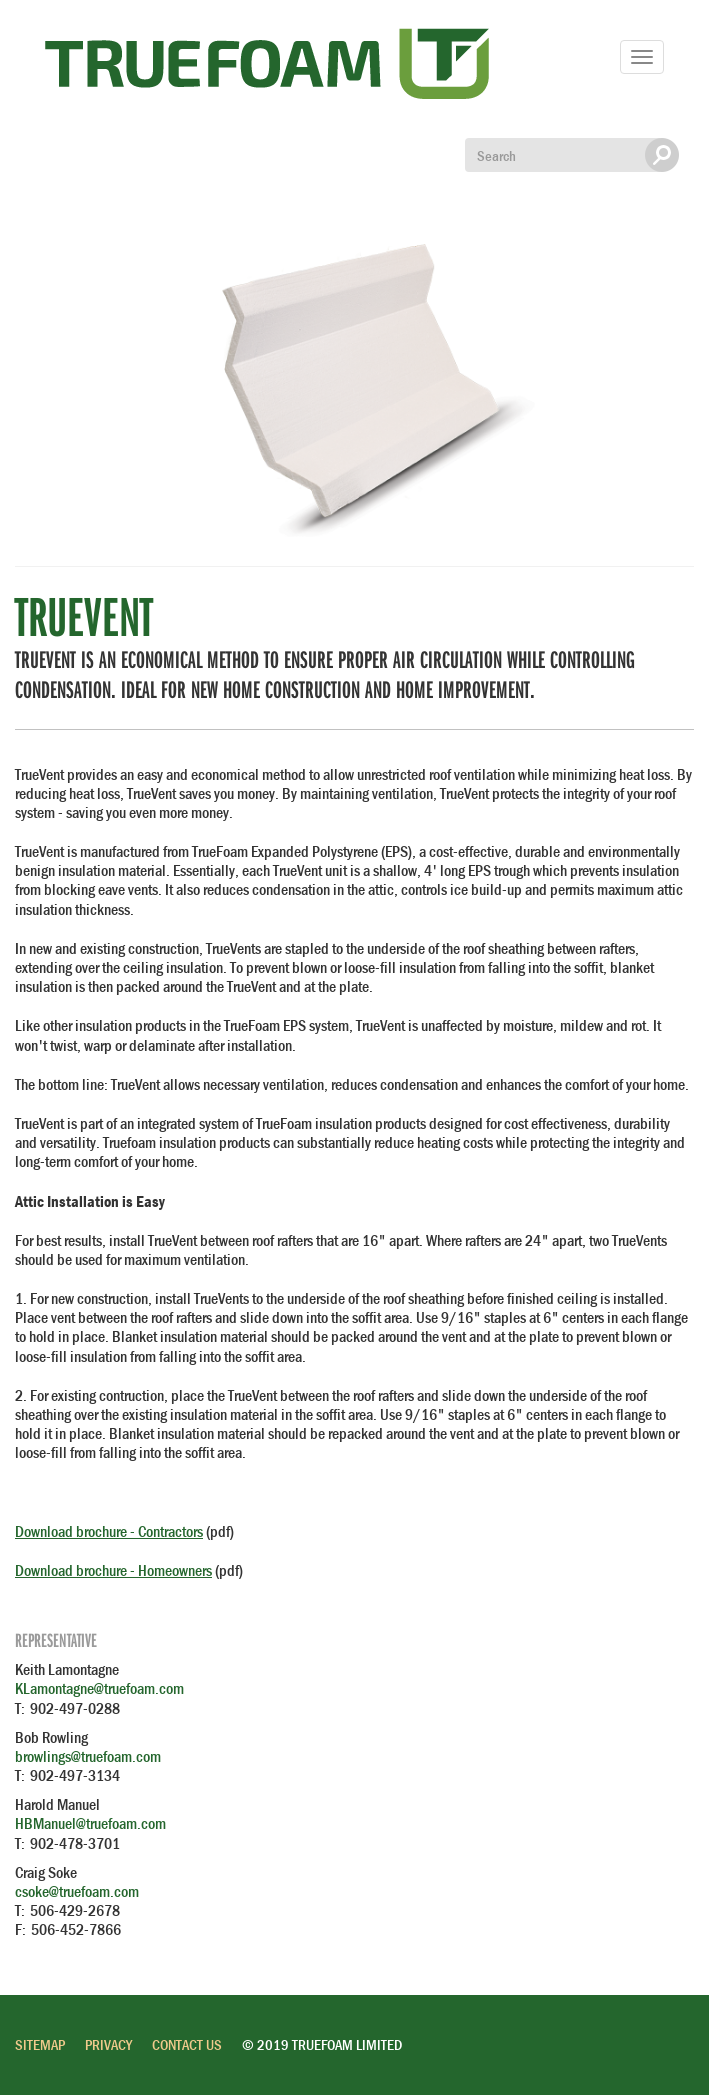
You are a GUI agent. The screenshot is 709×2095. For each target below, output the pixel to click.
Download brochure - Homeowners (113, 1570)
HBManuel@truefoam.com (90, 1823)
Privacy (108, 2044)
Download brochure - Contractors (109, 1531)
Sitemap (40, 2044)
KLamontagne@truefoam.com (99, 1688)
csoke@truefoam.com (77, 1891)
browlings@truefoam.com (88, 1756)
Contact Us (187, 2044)
